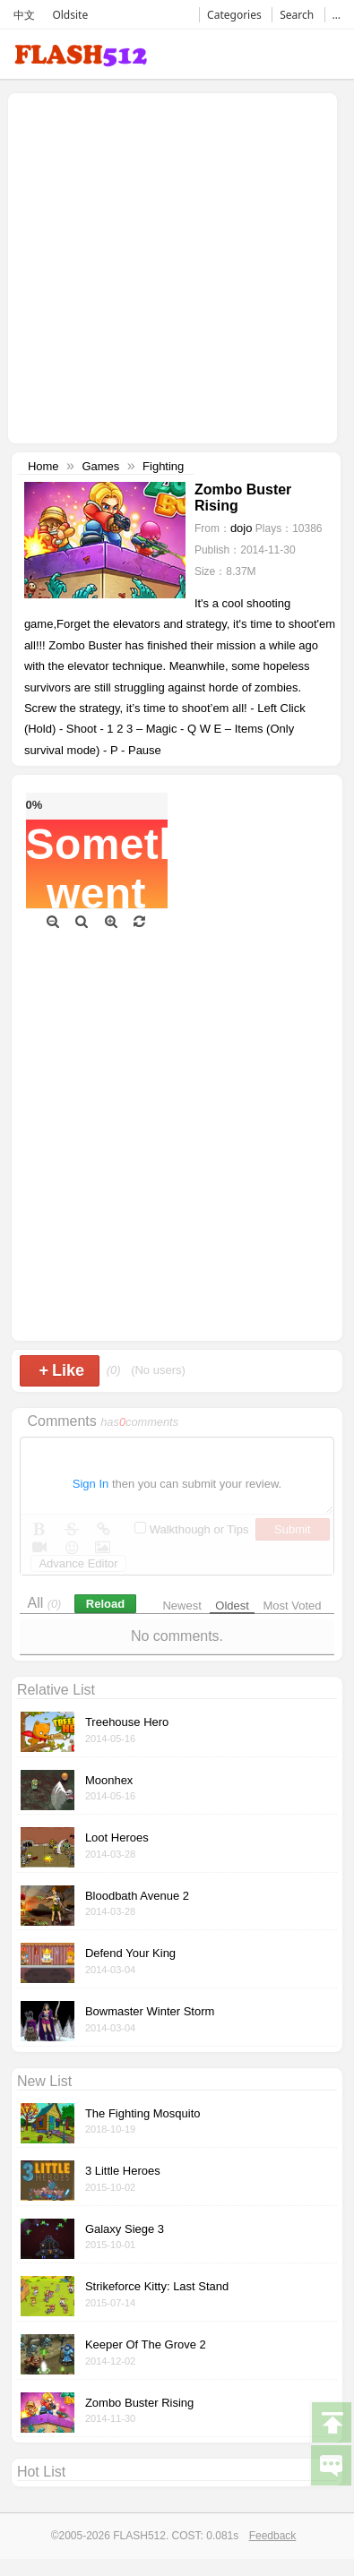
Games (100, 466)
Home (43, 466)
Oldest (232, 1605)
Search (297, 14)
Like (61, 1370)
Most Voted (292, 1605)
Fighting (163, 466)
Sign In (90, 1483)
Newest (181, 1605)
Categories (234, 14)
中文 (24, 14)
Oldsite (70, 14)
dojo (241, 528)
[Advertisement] (168, 266)
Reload (105, 1603)
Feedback (273, 2535)
